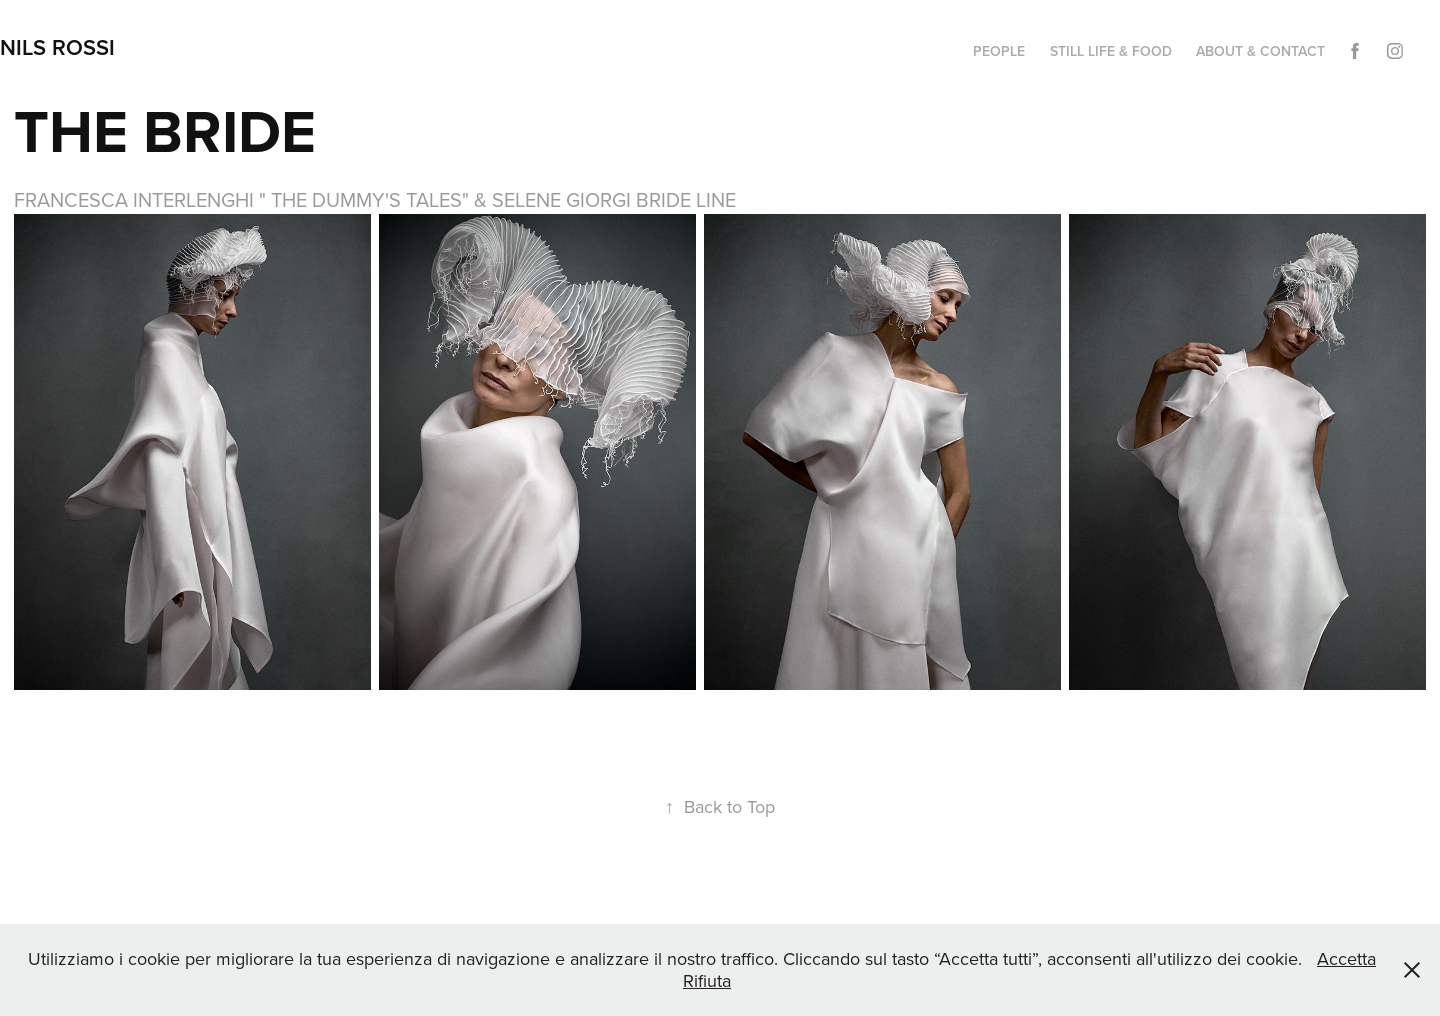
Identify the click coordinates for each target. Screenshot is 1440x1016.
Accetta (1346, 958)
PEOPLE (999, 51)
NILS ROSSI (57, 47)
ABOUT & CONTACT (1260, 51)
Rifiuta (707, 980)
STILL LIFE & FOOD (1111, 51)
